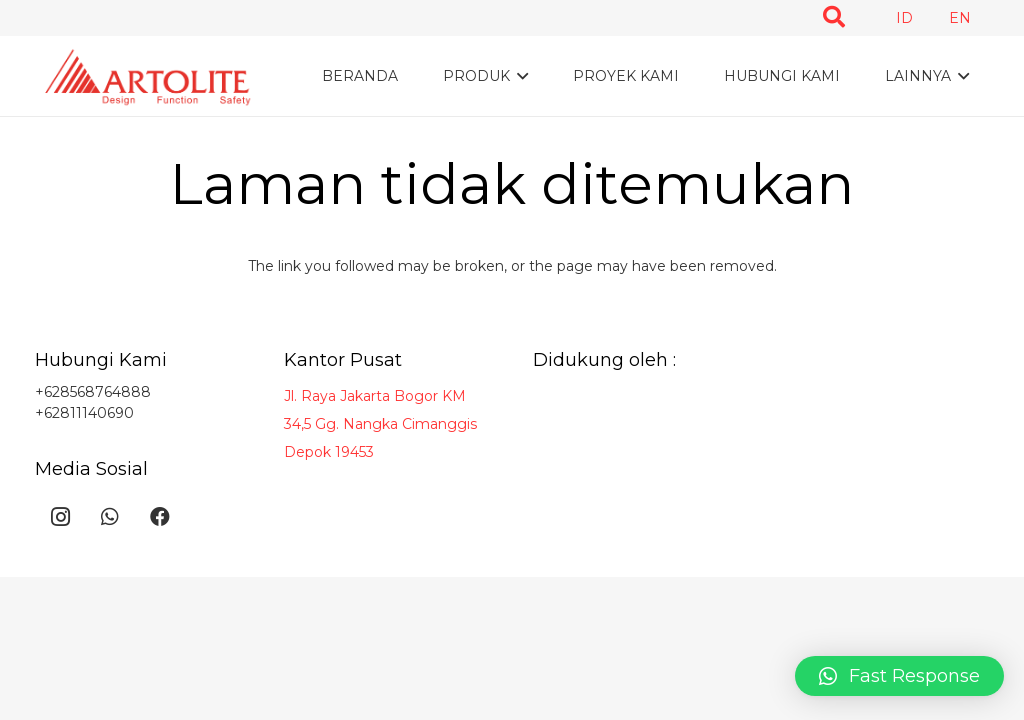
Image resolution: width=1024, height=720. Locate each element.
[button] (899, 676)
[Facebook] (160, 517)
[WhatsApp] (110, 517)
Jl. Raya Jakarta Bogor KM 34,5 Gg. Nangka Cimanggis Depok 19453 (380, 424)
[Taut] (149, 76)
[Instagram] (60, 517)
